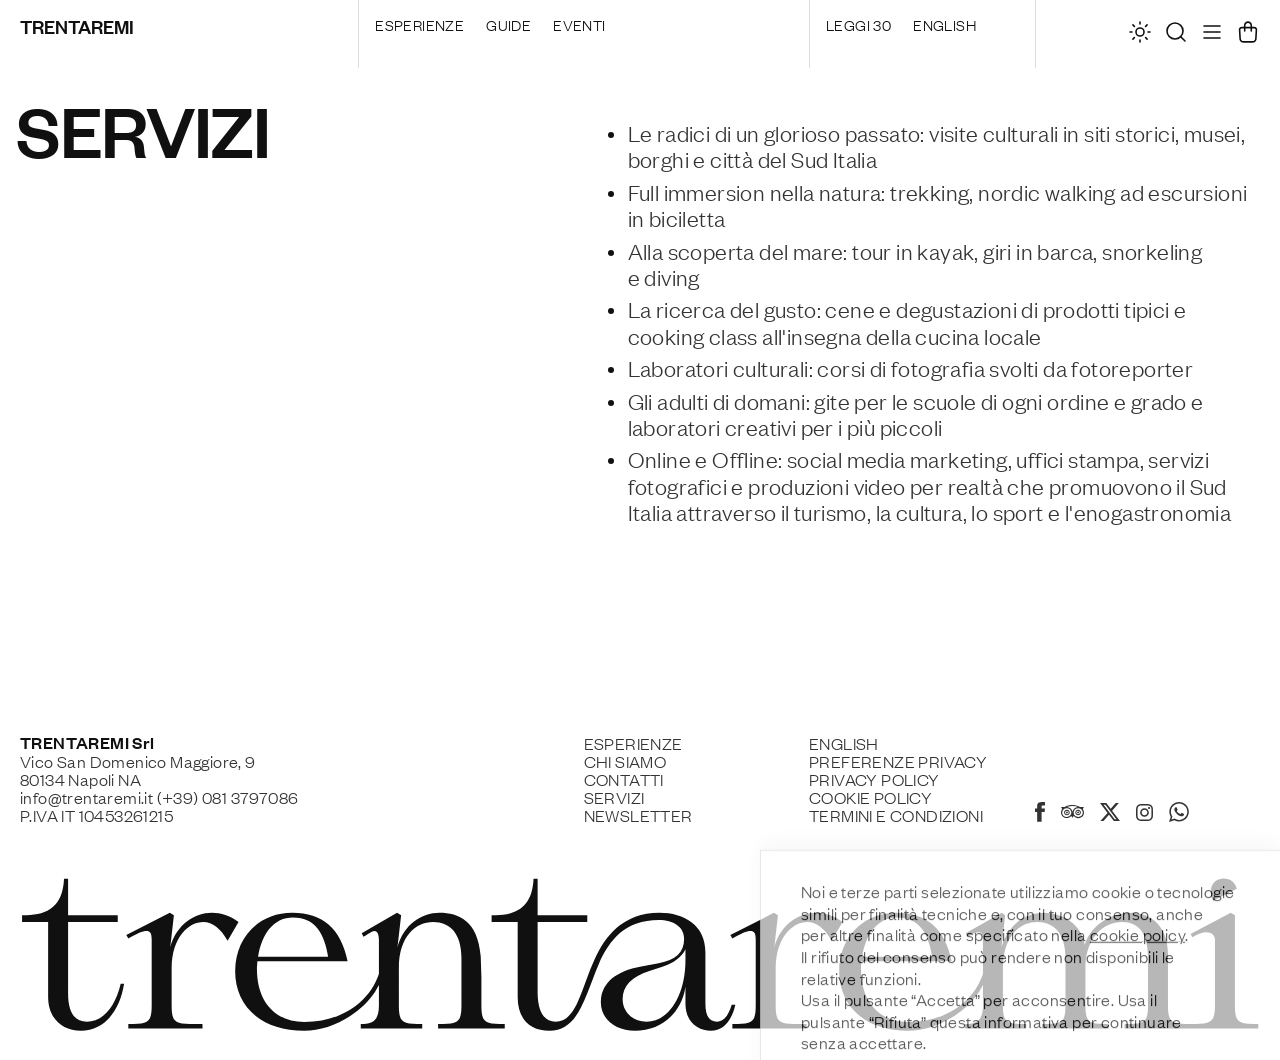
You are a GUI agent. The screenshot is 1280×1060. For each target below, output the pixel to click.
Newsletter (638, 815)
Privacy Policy (874, 779)
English (944, 24)
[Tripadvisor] (1072, 814)
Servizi (614, 797)
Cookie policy (870, 797)
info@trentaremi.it (86, 797)
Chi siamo (625, 761)
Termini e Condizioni (896, 815)
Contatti (624, 779)
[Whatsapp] (1179, 815)
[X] (1110, 815)
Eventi (579, 24)
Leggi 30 (858, 24)
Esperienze (419, 24)
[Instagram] (1144, 814)
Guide (508, 24)
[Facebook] (1040, 815)
